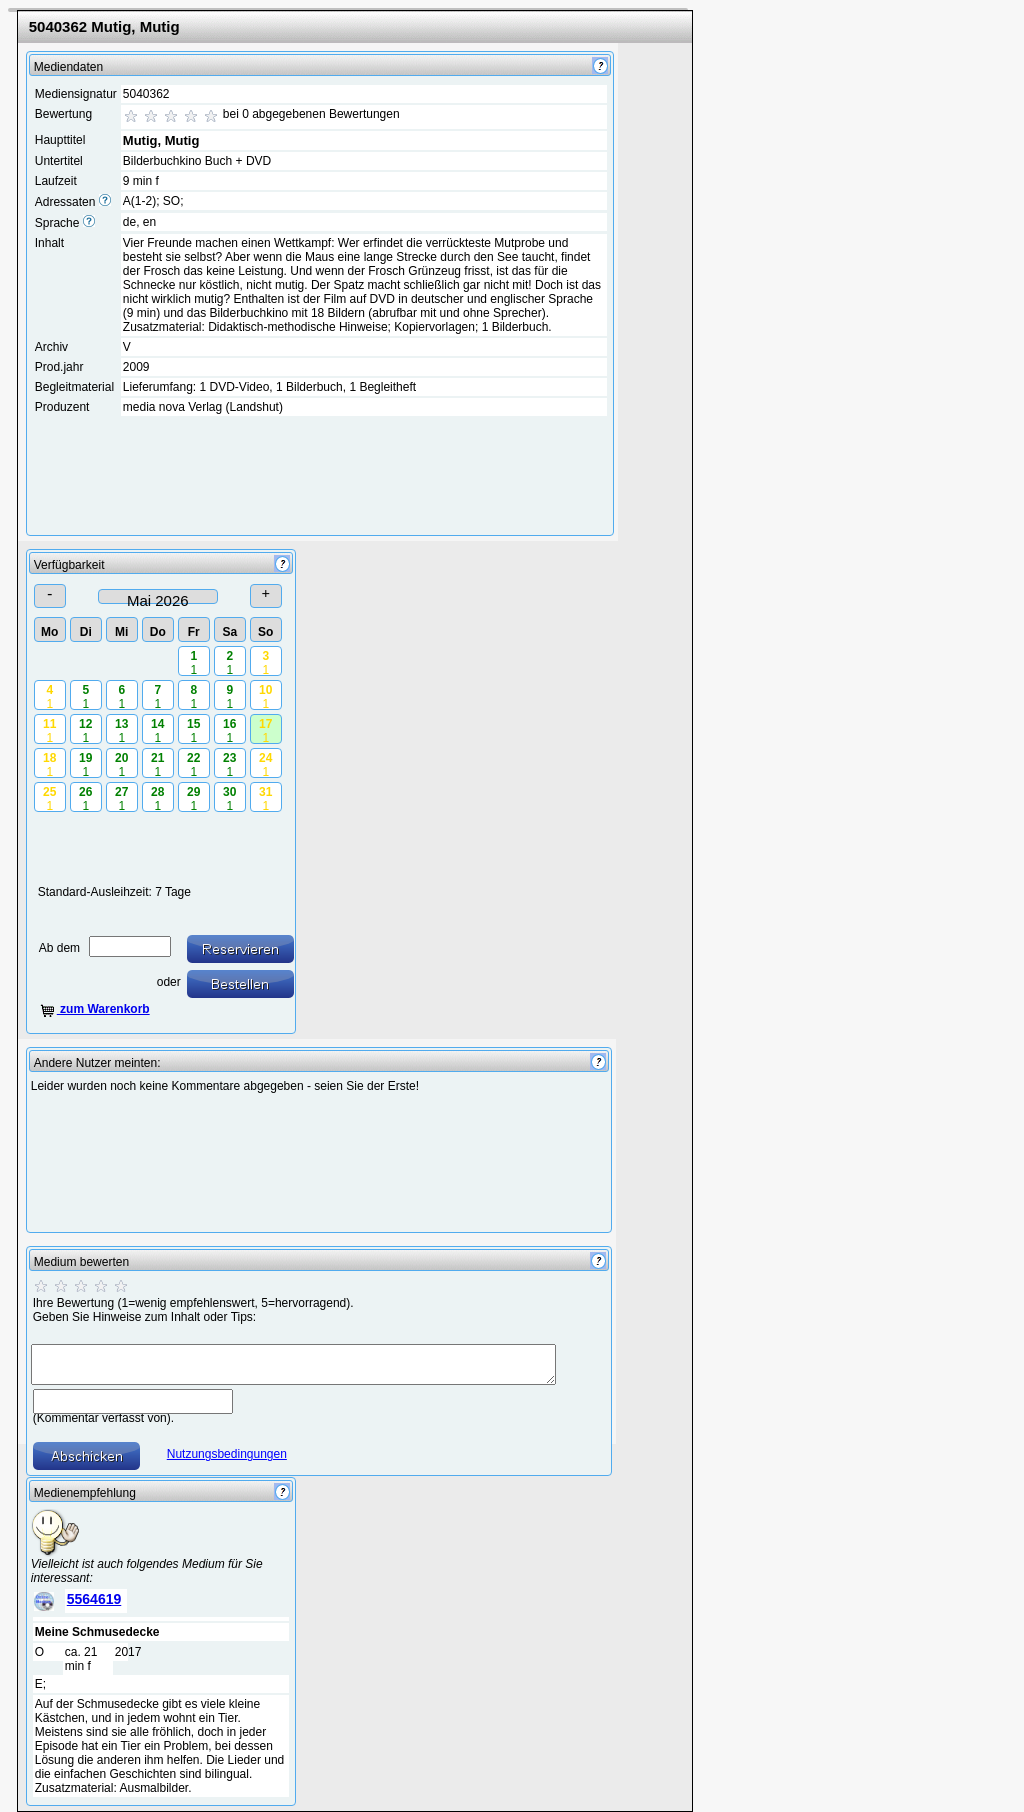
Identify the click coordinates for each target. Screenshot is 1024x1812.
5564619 (94, 1599)
